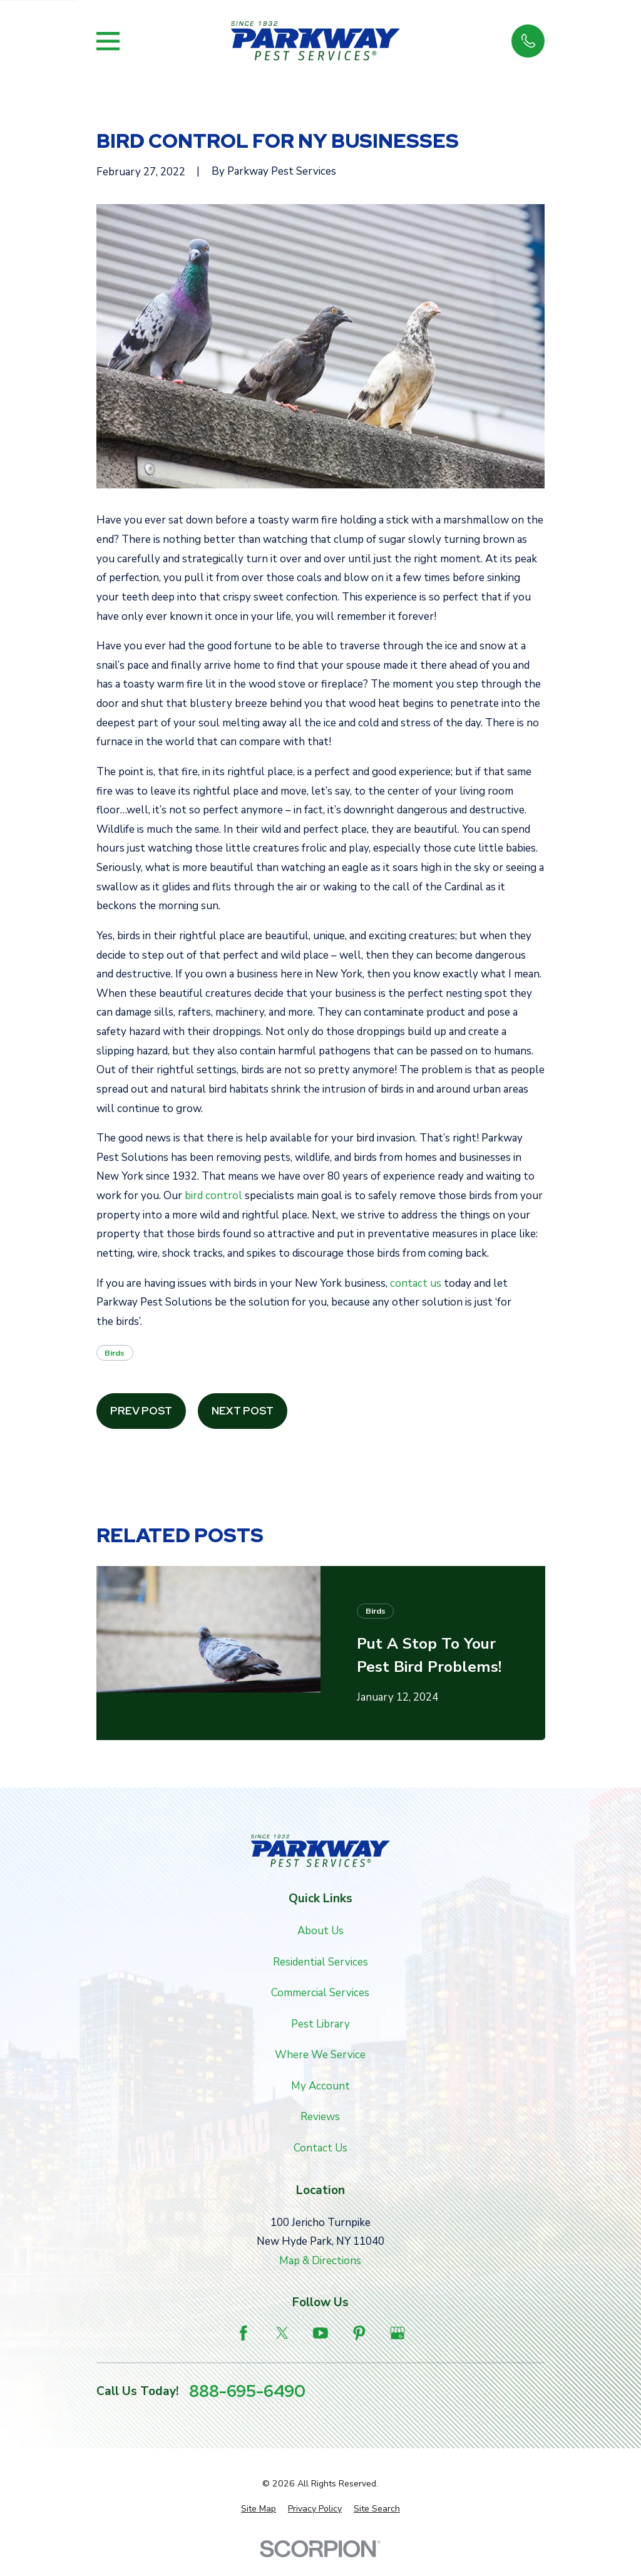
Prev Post (141, 1411)
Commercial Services (320, 1993)
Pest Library (320, 2024)
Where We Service (320, 2055)
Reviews (320, 2117)
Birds (115, 1353)
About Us (320, 1931)
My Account (320, 2086)
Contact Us (320, 2148)
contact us (415, 1283)
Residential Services (320, 1962)
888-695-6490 (247, 2391)
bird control (213, 1195)
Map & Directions (320, 2261)
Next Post (243, 1411)
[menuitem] (258, 2509)
